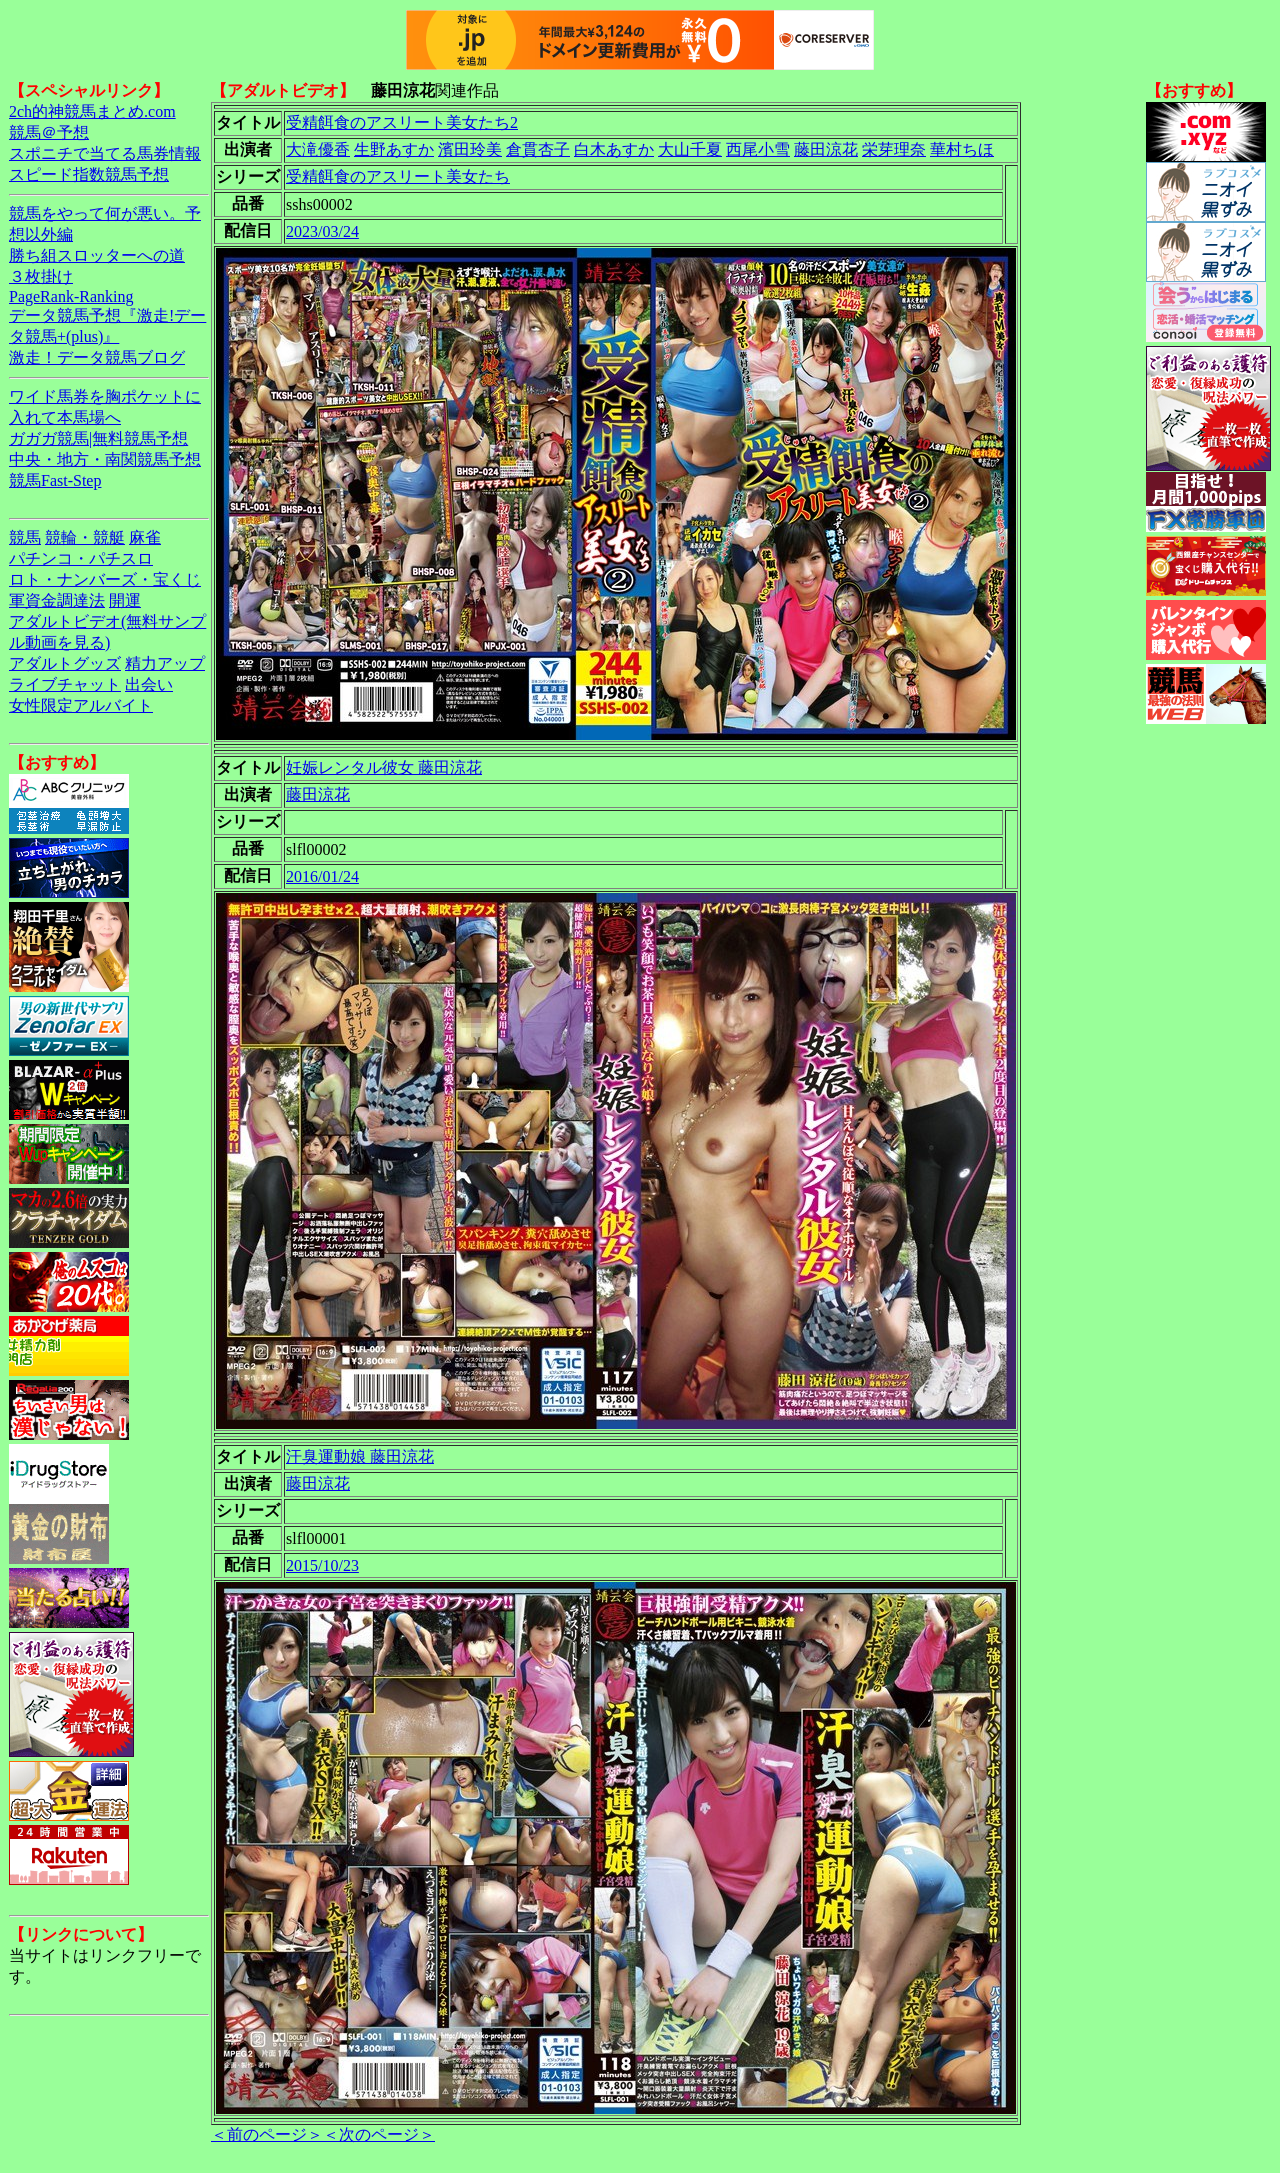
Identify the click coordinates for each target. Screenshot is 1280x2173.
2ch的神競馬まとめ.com (92, 111)
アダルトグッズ (65, 663)
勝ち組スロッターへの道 (97, 255)
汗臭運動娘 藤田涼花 (360, 1456)
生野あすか (394, 149)
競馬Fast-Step (55, 480)
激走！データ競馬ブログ (97, 357)
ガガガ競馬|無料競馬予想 (98, 438)
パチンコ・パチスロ (81, 558)
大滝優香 (318, 149)
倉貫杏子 (538, 149)
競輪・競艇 (85, 537)
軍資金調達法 (57, 600)
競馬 (25, 537)
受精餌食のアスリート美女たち (398, 176)
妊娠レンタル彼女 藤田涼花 (384, 767)
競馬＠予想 (49, 132)
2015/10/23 (322, 1565)
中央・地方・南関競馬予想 (105, 459)
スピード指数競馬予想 (89, 174)
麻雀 (145, 537)
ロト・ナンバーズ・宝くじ (105, 579)
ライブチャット (65, 684)
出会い (149, 684)
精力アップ (165, 663)
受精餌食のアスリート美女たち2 (402, 122)
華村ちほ (962, 149)
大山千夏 (690, 149)
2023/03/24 (322, 231)
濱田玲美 (470, 149)
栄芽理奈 (894, 149)
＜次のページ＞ (379, 2134)
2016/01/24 (322, 876)
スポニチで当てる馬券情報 (105, 153)
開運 (125, 600)
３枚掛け (41, 276)
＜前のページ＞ (267, 2134)
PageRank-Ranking (71, 296)
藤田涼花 (826, 149)
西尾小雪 (758, 149)
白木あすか (614, 149)
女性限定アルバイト (81, 705)
